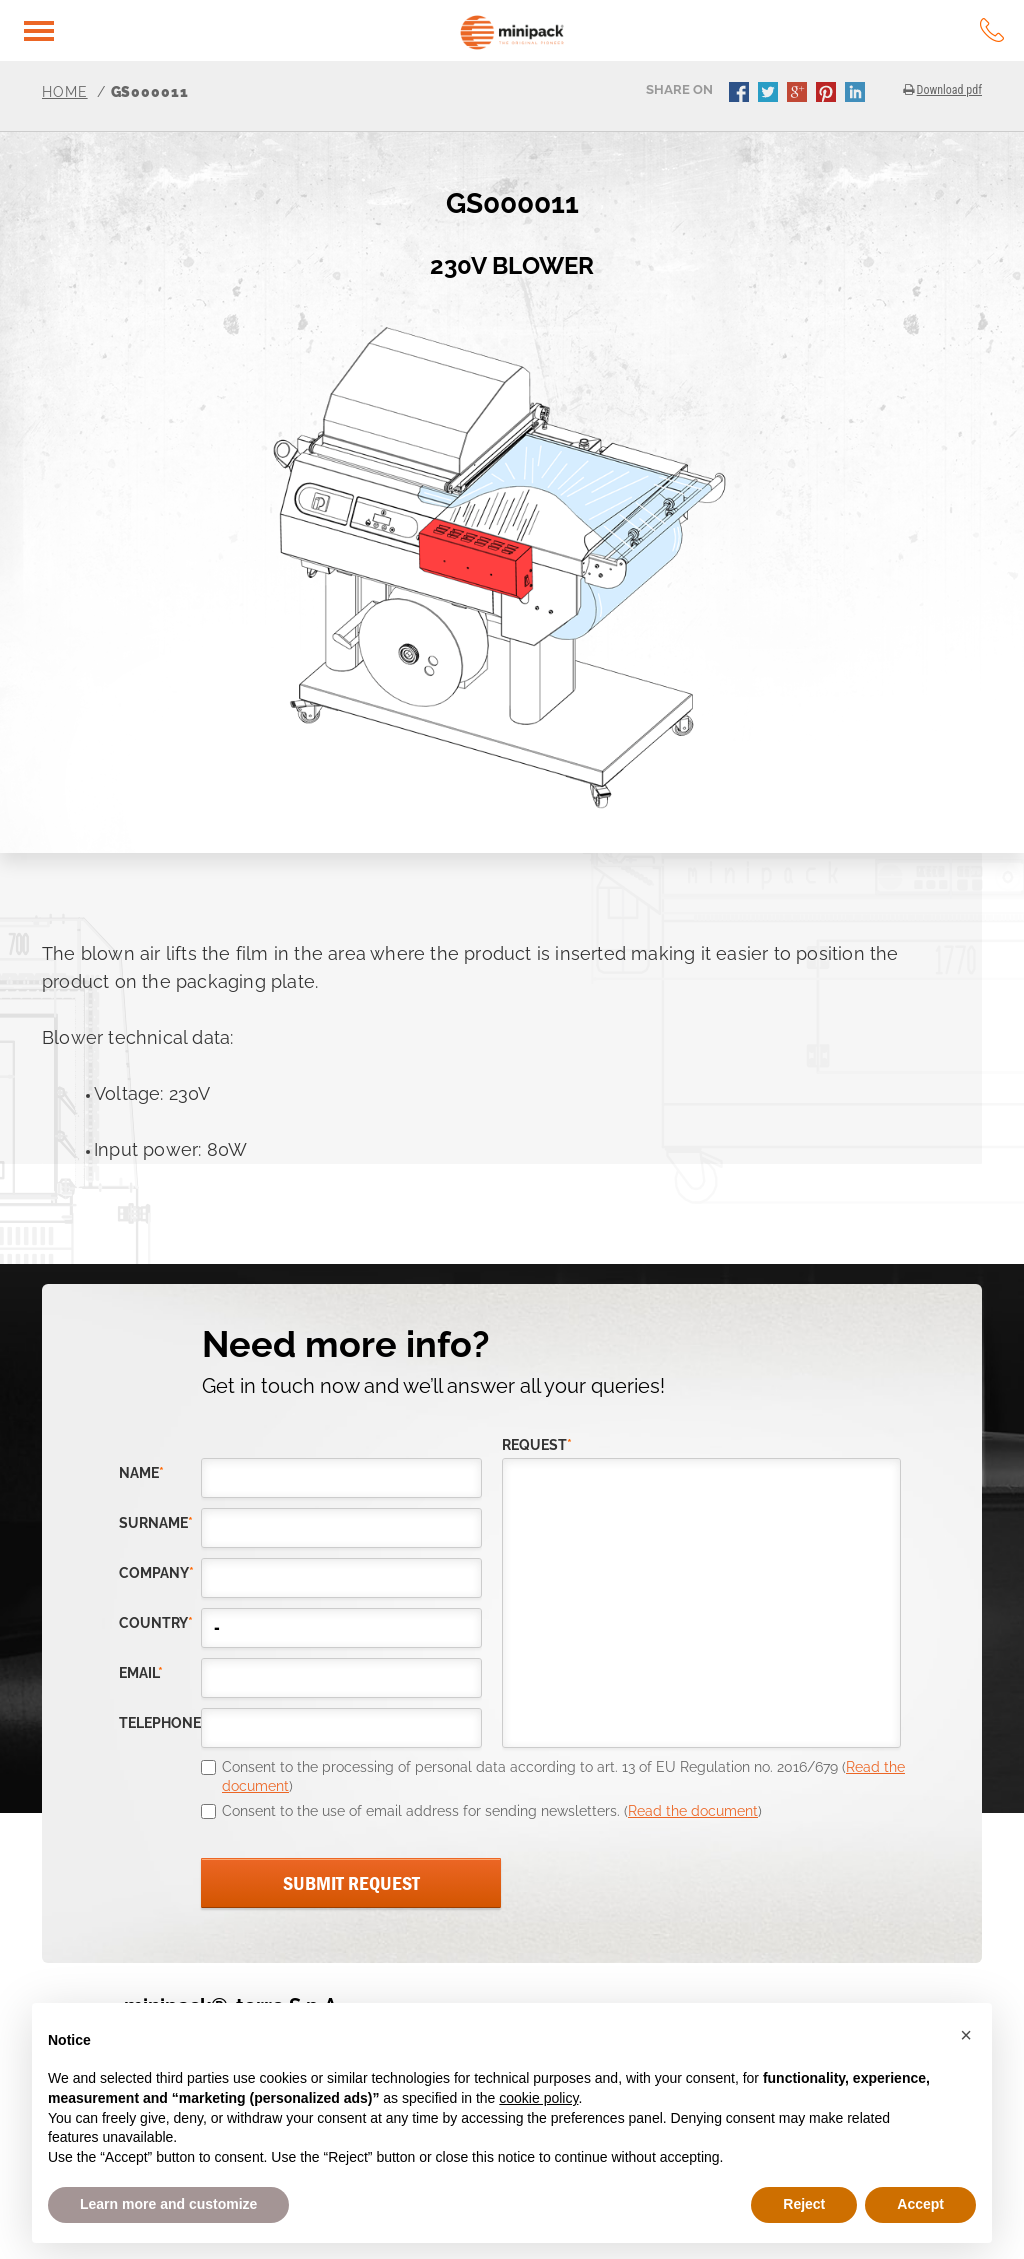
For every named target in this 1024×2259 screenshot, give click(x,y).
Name (141, 1473)
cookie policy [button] (538, 2098)
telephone (160, 1723)
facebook (741, 94)
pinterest (828, 94)
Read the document (693, 1811)
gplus (799, 94)
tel (992, 30)
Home (65, 92)
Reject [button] (804, 2204)
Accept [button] (920, 2204)
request (537, 1445)
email (141, 1673)
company (156, 1573)
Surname (156, 1523)
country (156, 1623)
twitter (770, 94)
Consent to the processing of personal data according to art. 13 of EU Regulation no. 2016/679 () (563, 1777)
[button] (966, 2035)
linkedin (857, 94)
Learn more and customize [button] (168, 2204)
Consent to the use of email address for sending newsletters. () (492, 1811)
